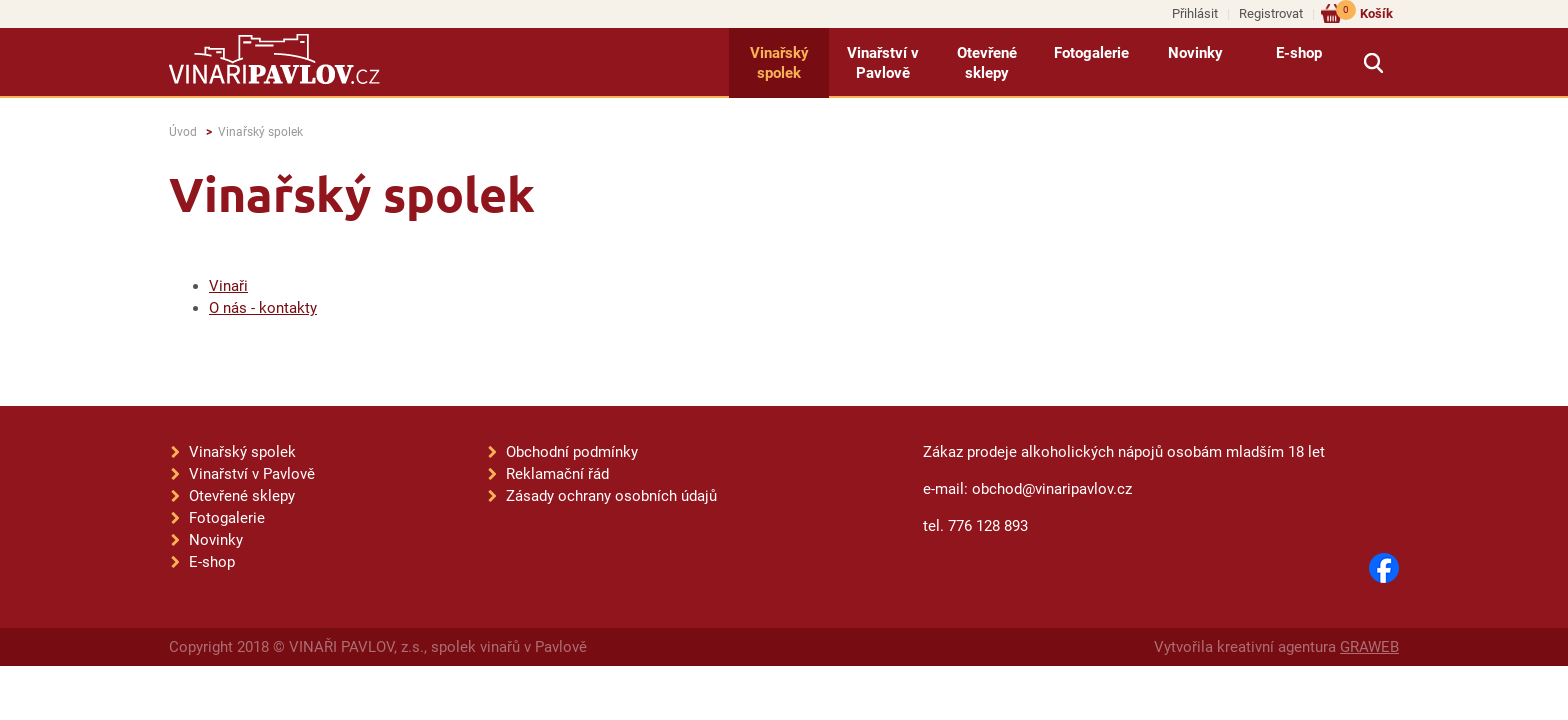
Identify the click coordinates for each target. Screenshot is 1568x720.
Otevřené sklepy (987, 63)
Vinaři (228, 286)
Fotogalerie (1091, 53)
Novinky (1195, 53)
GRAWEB (1369, 647)
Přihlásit (1195, 13)
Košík (1364, 12)
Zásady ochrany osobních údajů (611, 496)
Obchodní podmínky (572, 452)
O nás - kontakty (263, 308)
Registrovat (1271, 13)
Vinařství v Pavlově (883, 63)
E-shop (1299, 53)
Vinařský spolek (779, 63)
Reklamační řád (557, 474)
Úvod (183, 132)
